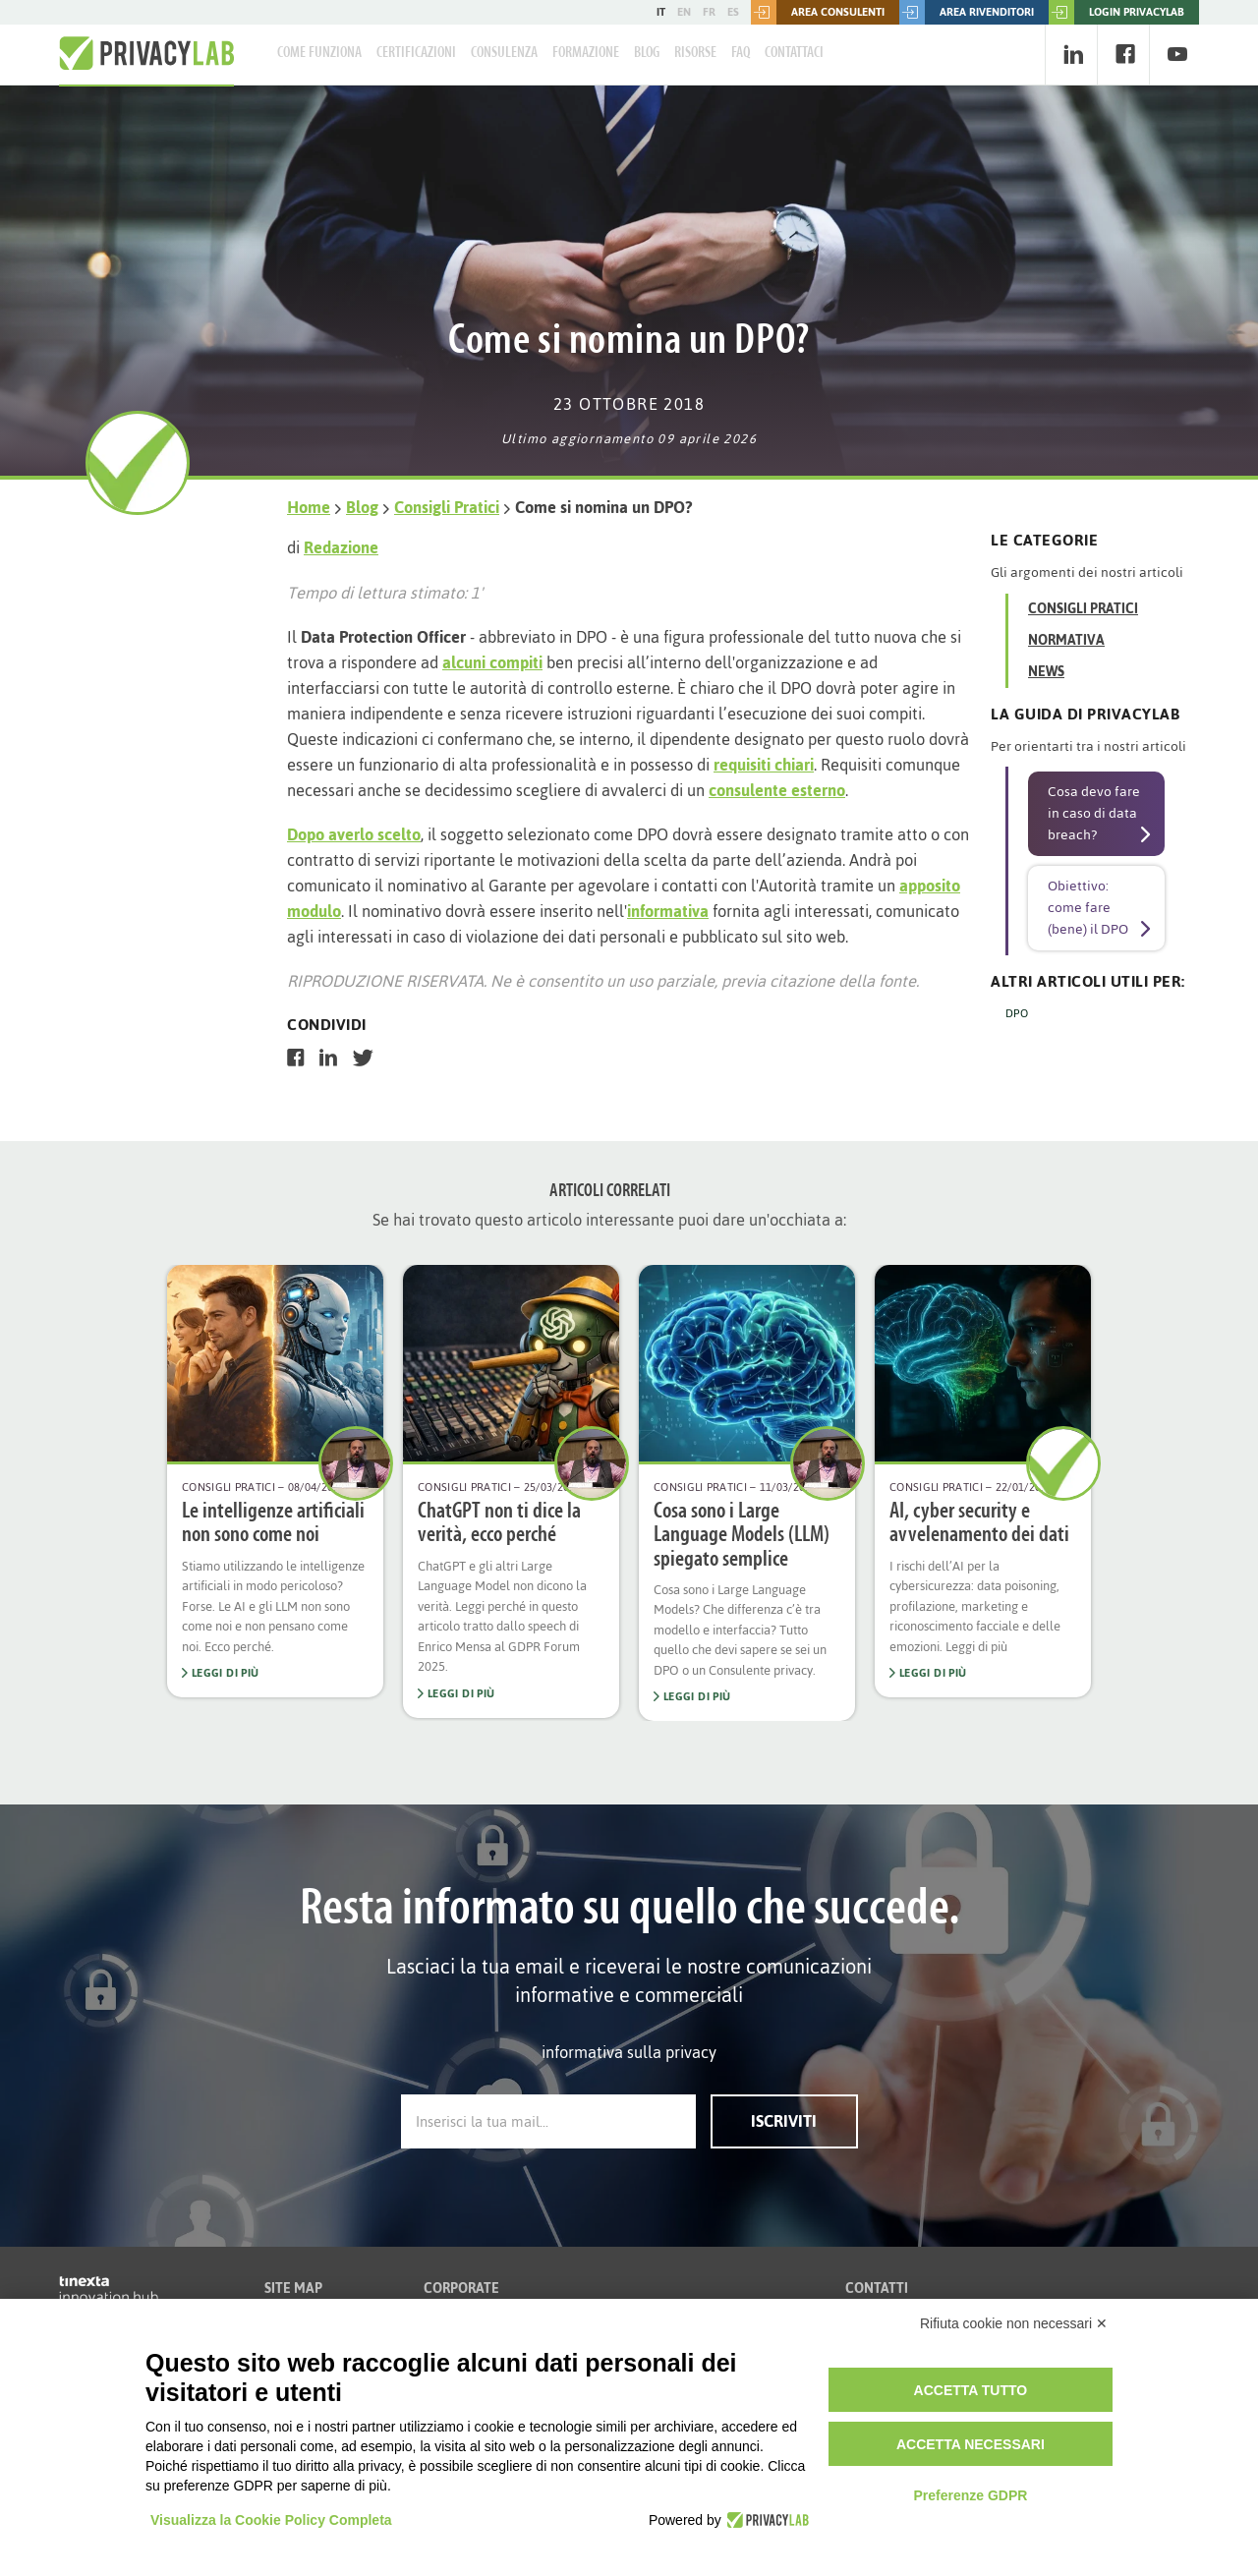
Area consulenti (818, 12)
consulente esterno (777, 790)
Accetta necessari (970, 2444)
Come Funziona (319, 53)
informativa (668, 911)
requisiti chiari (764, 764)
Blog (646, 53)
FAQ (740, 53)
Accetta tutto (971, 2390)
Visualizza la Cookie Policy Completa (271, 2520)
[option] (275, 1481)
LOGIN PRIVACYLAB (1116, 12)
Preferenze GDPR (970, 2495)
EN (684, 12)
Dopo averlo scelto (354, 834)
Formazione (585, 53)
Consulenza (504, 53)
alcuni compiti (492, 662)
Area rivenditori (966, 12)
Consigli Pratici (446, 507)
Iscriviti (784, 2121)
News (1046, 671)
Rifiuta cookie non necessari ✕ (1014, 2323)
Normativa (1066, 640)
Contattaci (794, 53)
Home (308, 507)
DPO (1016, 1013)
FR (709, 12)
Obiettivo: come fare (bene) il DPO (1088, 908)
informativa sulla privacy (629, 2052)
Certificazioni (416, 53)
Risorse (695, 53)
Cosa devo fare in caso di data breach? (1094, 813)
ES (733, 12)
